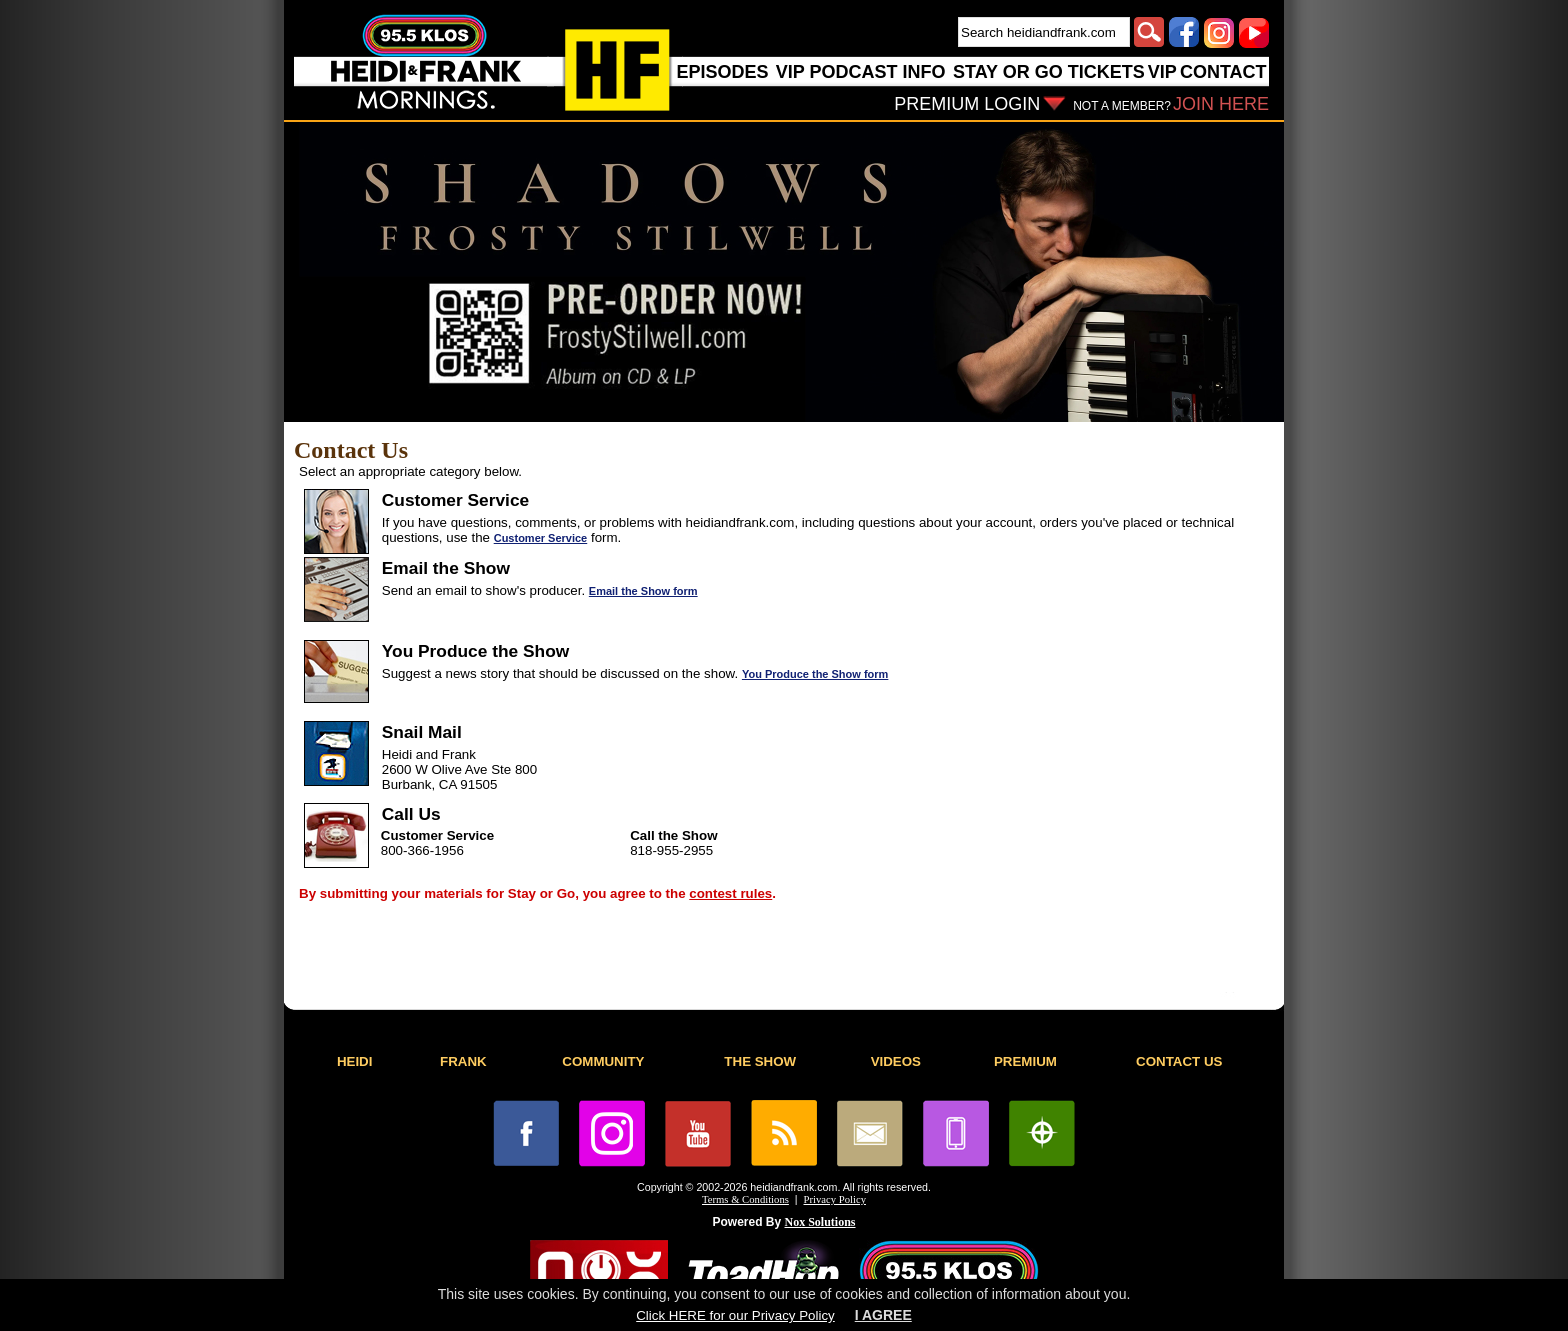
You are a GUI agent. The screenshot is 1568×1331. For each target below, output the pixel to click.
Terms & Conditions (745, 1199)
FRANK (463, 1061)
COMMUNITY (603, 1061)
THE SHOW (760, 1061)
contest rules (730, 893)
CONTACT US (1179, 1061)
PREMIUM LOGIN (967, 104)
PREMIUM (1025, 1061)
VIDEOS (896, 1061)
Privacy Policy (835, 1199)
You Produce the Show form (815, 674)
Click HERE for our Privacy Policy (735, 1315)
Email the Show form (643, 591)
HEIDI (355, 1061)
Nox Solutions (820, 1222)
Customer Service (541, 538)
